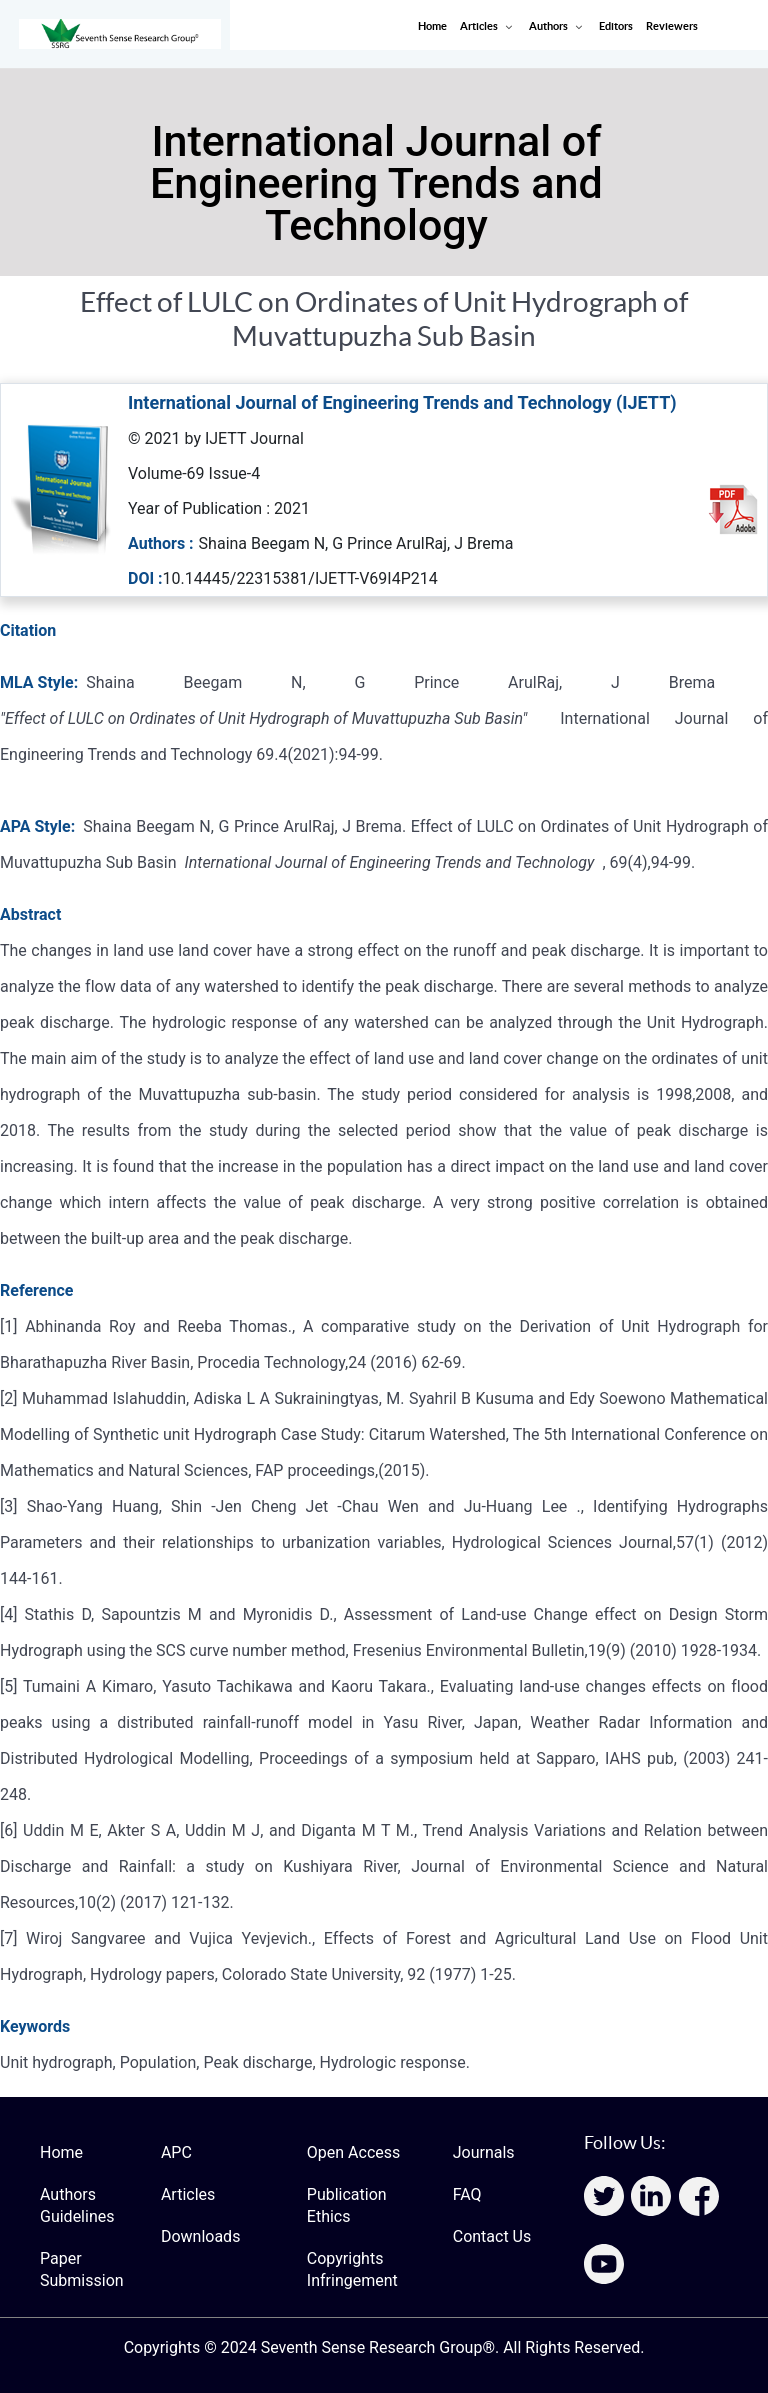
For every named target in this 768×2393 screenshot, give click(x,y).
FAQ (467, 2194)
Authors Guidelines (77, 2205)
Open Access (353, 2152)
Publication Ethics (347, 2205)
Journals (484, 2152)
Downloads (200, 2236)
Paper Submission (82, 2269)
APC (176, 2152)
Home (61, 2152)
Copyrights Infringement (352, 2269)
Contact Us (492, 2236)
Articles (188, 2194)
